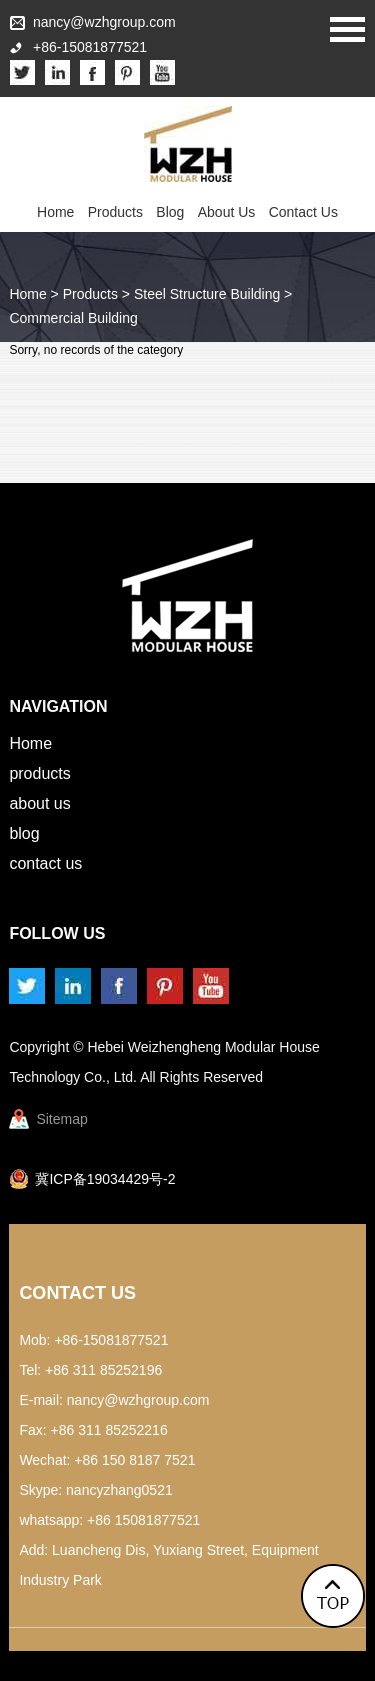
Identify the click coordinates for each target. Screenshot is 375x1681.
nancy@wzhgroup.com (104, 22)
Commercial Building (73, 318)
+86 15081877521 (143, 1520)
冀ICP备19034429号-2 (105, 1179)
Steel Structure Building (207, 294)
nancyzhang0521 (119, 1490)
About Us (227, 212)
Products (115, 212)
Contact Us (303, 212)
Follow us (57, 933)
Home (55, 212)
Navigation (58, 706)
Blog (170, 212)
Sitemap (61, 1119)
